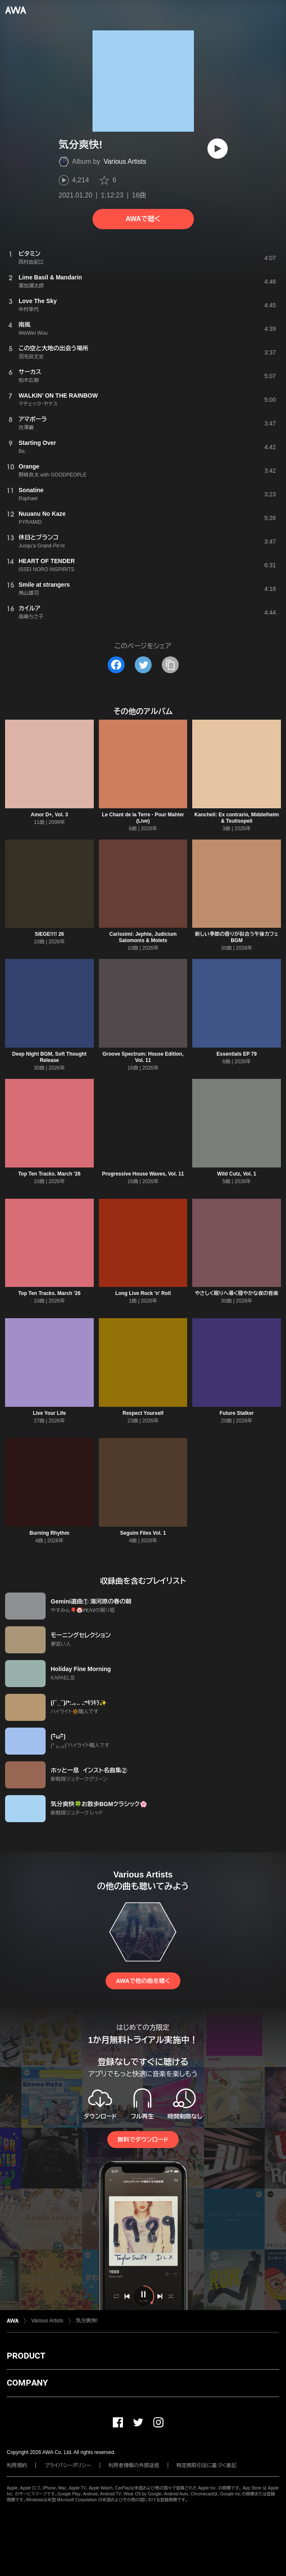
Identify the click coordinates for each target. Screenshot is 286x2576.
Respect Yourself (143, 1413)
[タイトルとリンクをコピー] (170, 664)
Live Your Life (49, 1413)
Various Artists (125, 161)
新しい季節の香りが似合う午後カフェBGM (236, 937)
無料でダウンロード (142, 2139)
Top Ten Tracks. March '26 (49, 1174)
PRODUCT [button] (26, 2356)
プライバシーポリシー (67, 2465)
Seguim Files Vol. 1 (143, 1533)
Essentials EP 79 (237, 1054)
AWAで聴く (142, 218)
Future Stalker (237, 1413)
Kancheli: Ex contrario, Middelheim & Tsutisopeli (236, 818)
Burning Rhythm (49, 1533)
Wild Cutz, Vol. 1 (236, 1174)
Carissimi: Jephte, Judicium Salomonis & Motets (143, 937)
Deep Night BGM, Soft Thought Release (49, 1057)
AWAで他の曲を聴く (143, 1980)
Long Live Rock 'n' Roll (143, 1293)
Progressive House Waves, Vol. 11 (143, 1174)
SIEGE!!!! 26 (49, 934)
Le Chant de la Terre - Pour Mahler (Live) (143, 818)
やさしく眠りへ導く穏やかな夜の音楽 (236, 1293)
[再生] (217, 148)
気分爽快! (87, 2321)
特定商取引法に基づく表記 (207, 2465)
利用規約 (17, 2465)
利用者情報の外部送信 (134, 2465)
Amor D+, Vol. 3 (49, 815)
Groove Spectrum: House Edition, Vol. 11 (142, 1057)
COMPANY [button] (27, 2383)
